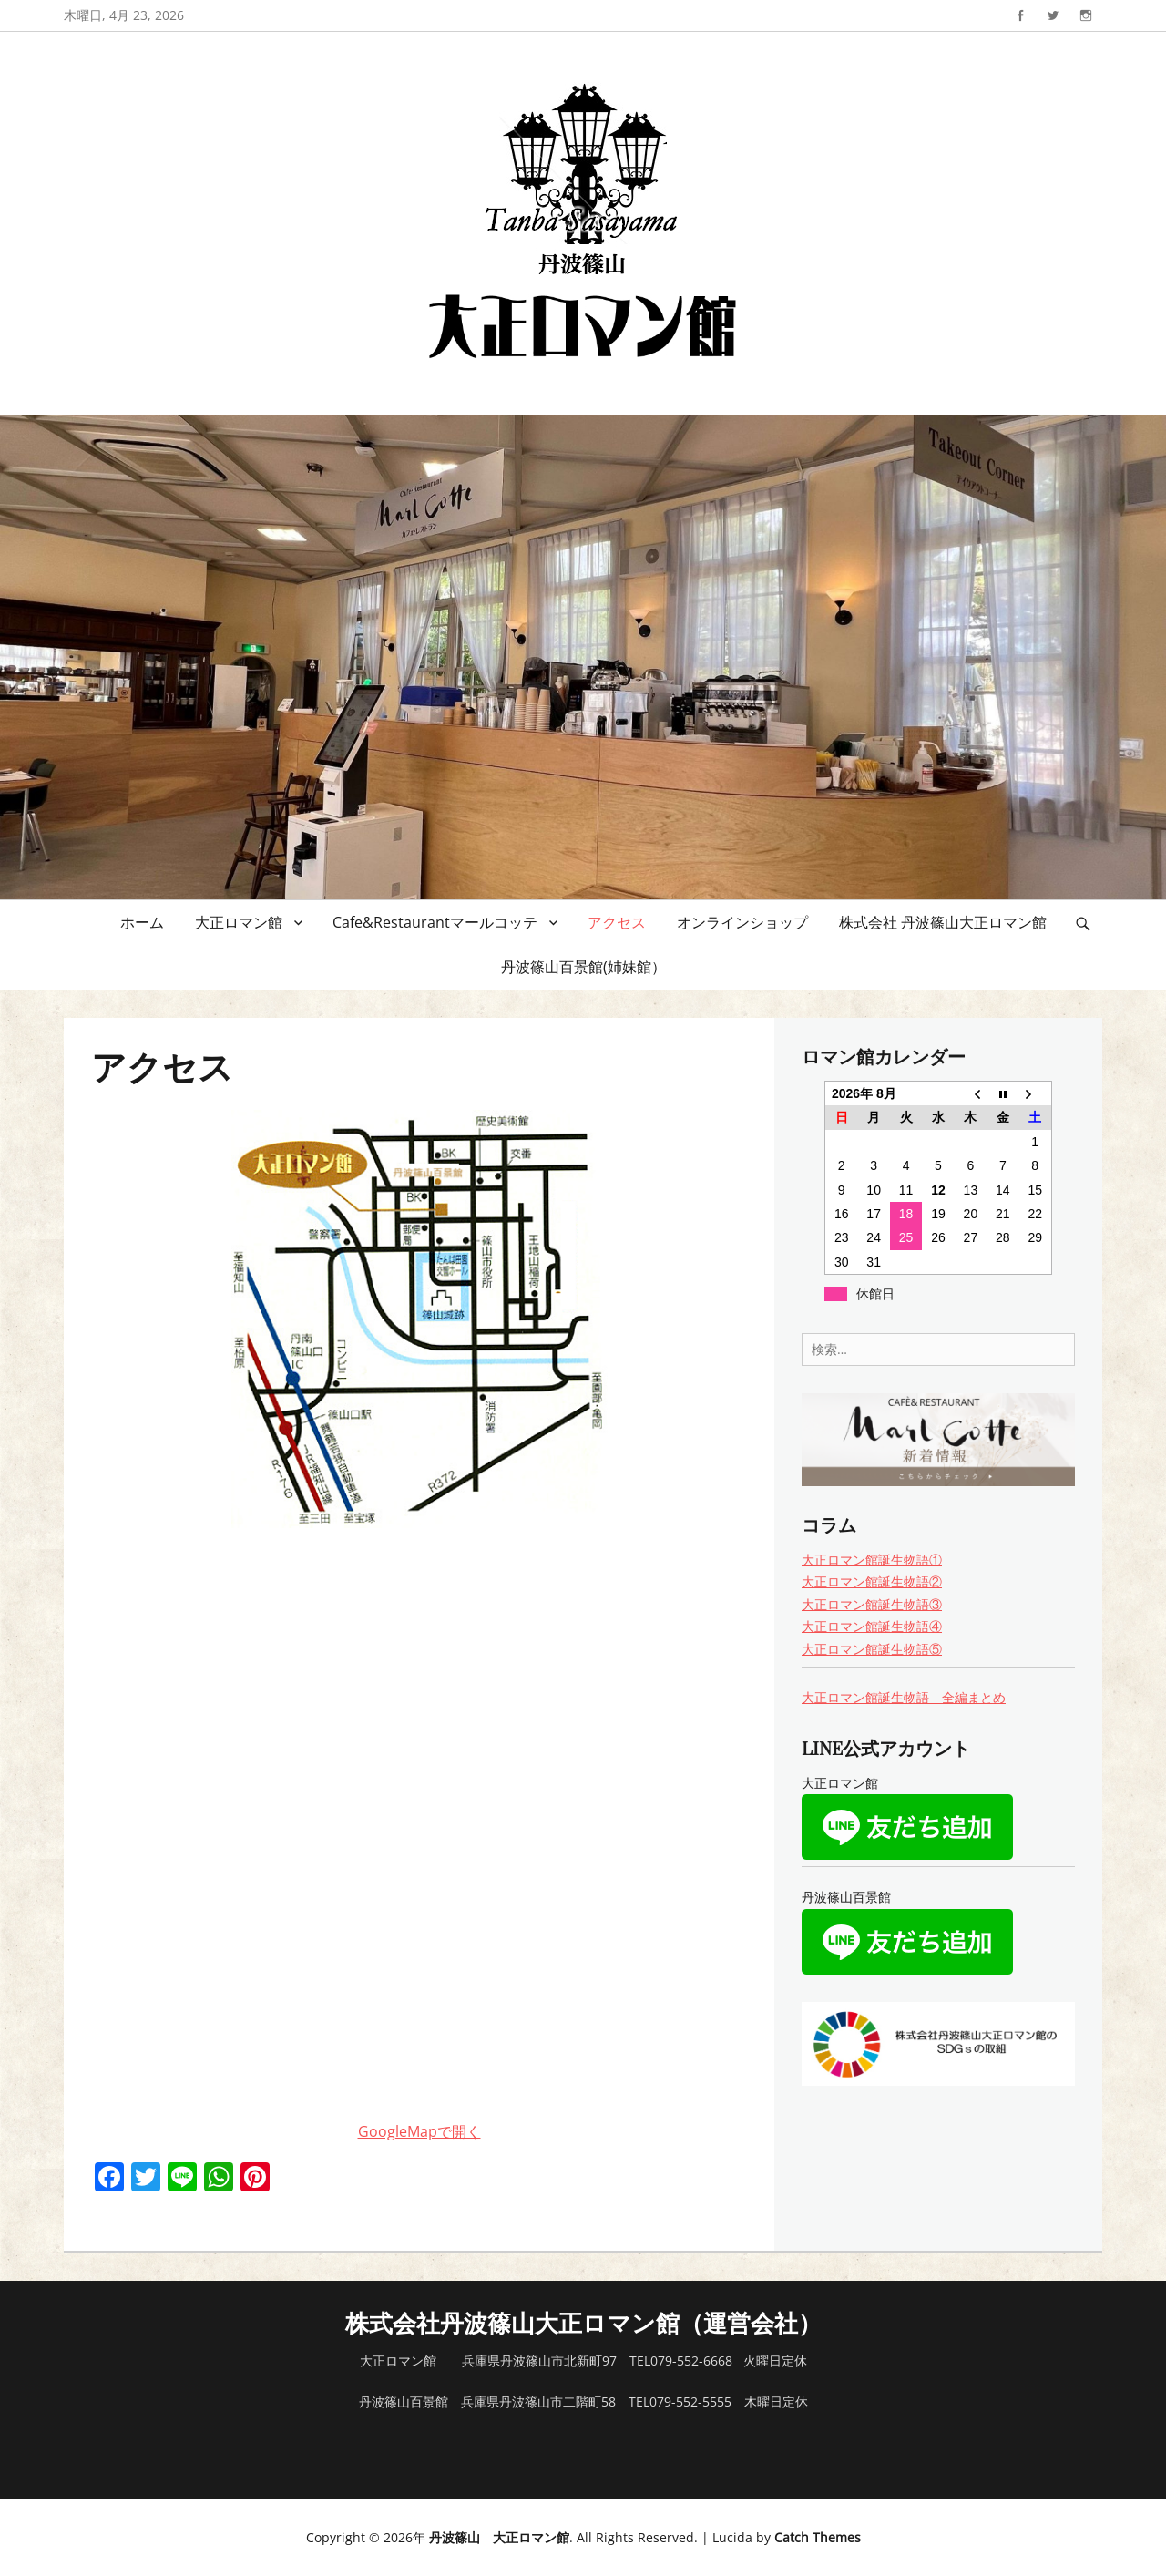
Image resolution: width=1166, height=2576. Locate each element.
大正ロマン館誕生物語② (872, 1581)
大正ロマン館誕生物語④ (872, 1626)
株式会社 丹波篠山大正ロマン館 (943, 922)
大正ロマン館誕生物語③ (872, 1604)
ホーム (142, 922)
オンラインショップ (742, 922)
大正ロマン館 (238, 922)
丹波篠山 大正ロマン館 (499, 2537)
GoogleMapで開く (419, 2131)
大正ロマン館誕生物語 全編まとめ (904, 1697)
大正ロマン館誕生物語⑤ (872, 1648)
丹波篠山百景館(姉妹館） (583, 967)
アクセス (617, 922)
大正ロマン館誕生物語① (872, 1559)
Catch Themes (817, 2537)
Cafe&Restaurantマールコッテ (434, 922)
